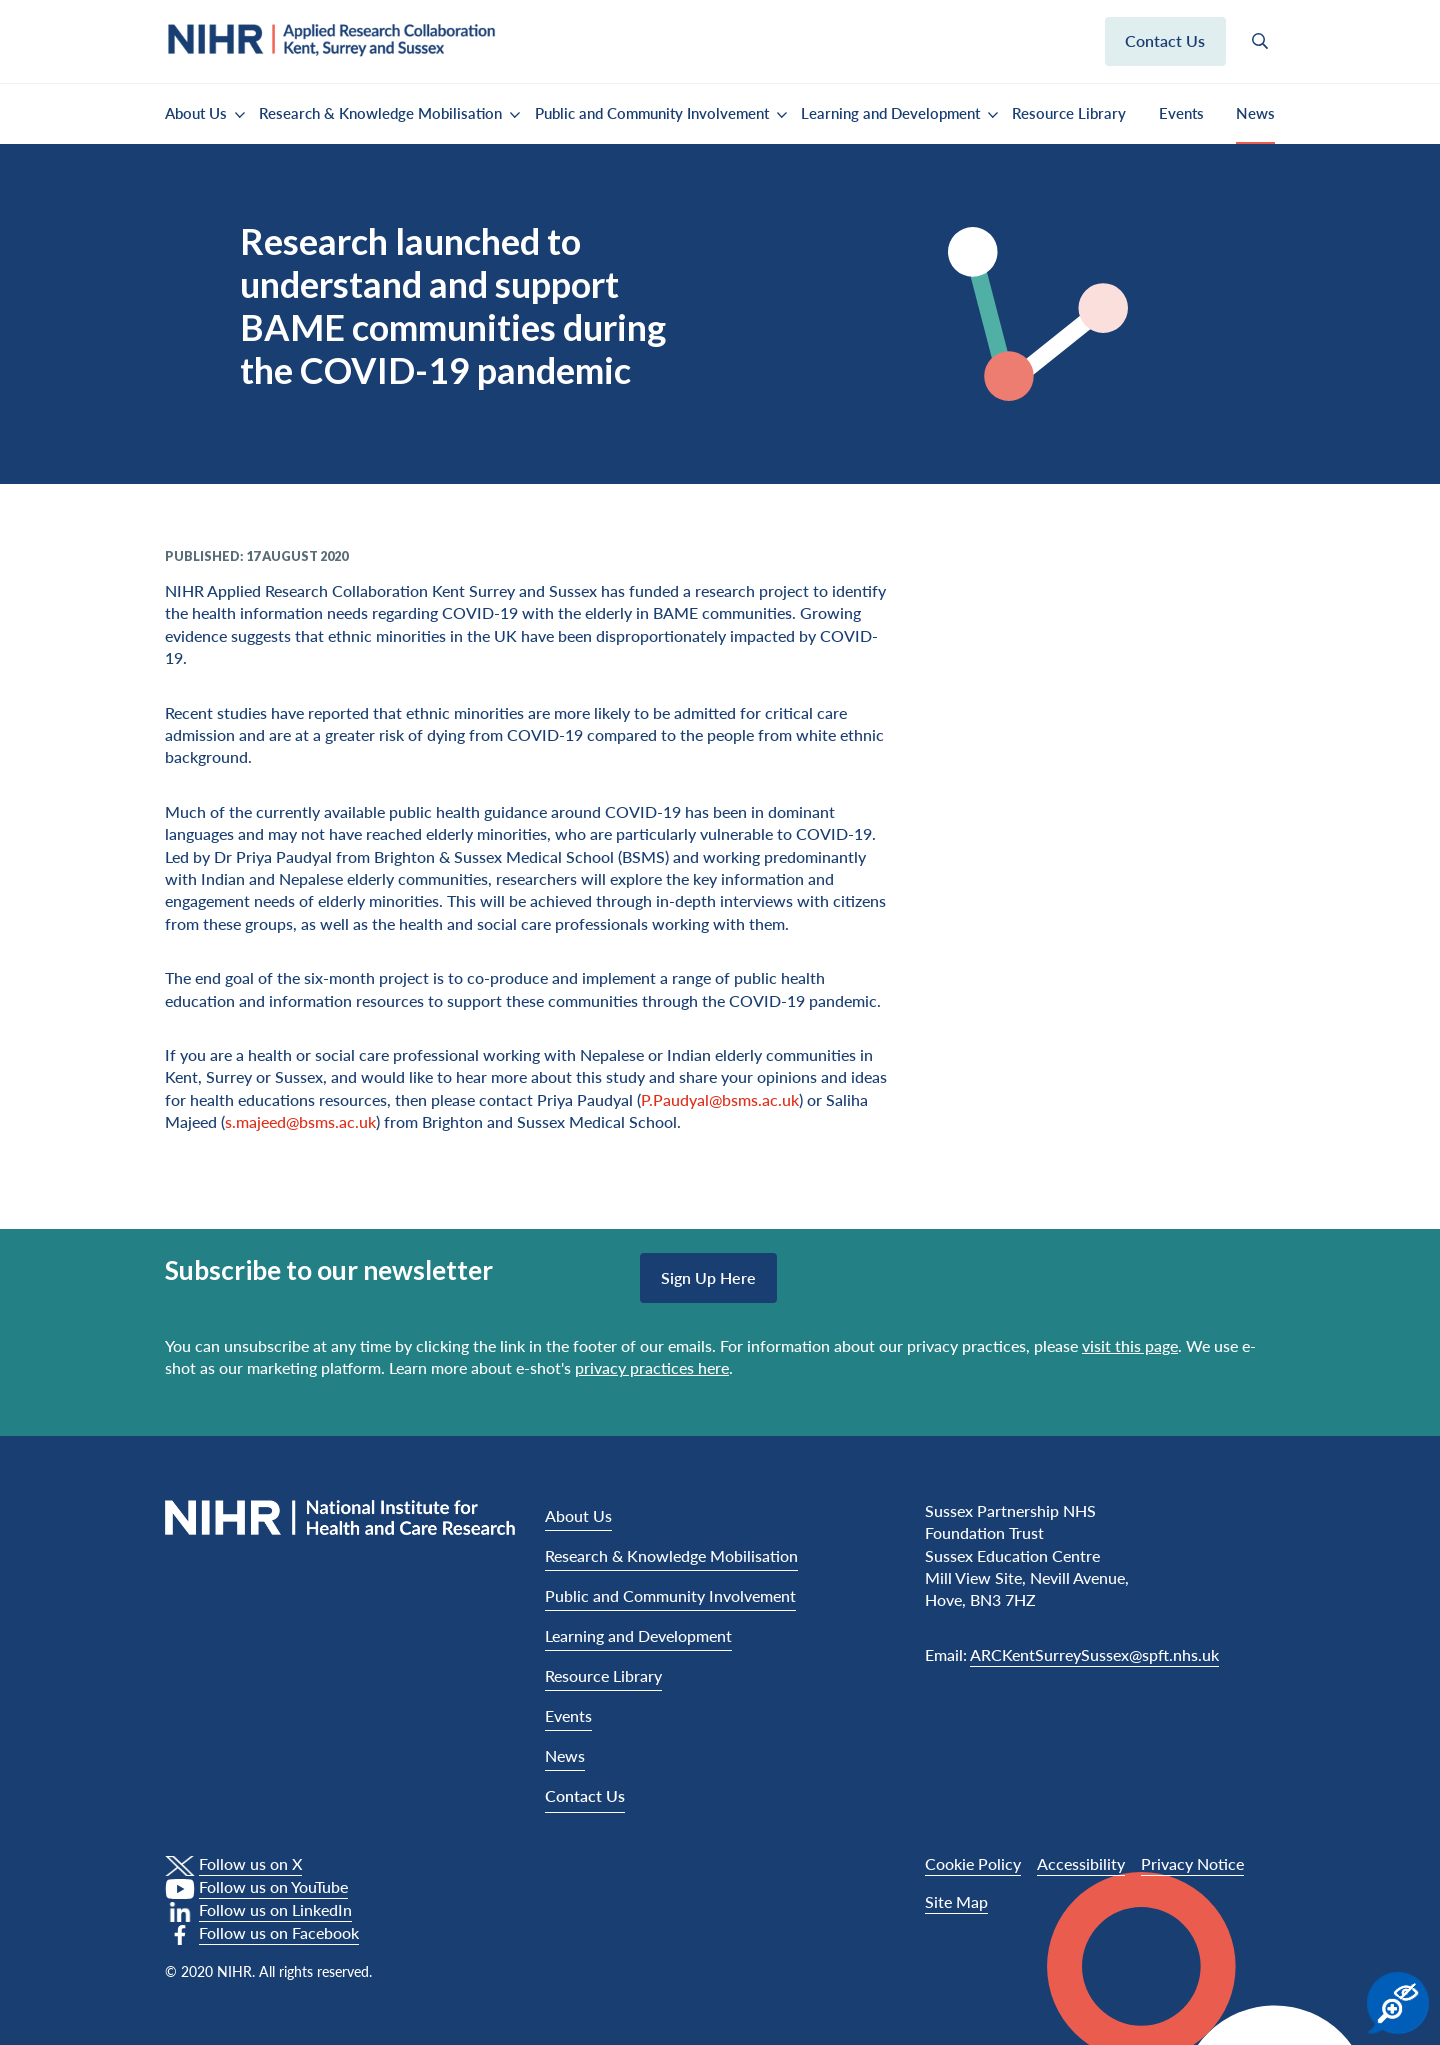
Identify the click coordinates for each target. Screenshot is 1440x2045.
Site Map (956, 1901)
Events (1181, 113)
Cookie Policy (973, 1863)
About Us (196, 113)
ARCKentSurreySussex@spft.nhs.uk (1094, 1654)
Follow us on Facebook (279, 1932)
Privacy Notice (1192, 1863)
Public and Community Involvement (652, 113)
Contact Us (585, 1795)
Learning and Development (890, 113)
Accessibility (1081, 1863)
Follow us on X (250, 1863)
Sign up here (708, 1277)
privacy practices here (652, 1367)
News (1255, 113)
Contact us (1165, 40)
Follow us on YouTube (273, 1886)
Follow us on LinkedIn (275, 1909)
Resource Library (1069, 113)
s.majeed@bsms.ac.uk (300, 1121)
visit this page (1130, 1345)
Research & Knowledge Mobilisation (380, 113)
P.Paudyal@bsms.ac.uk (720, 1099)
